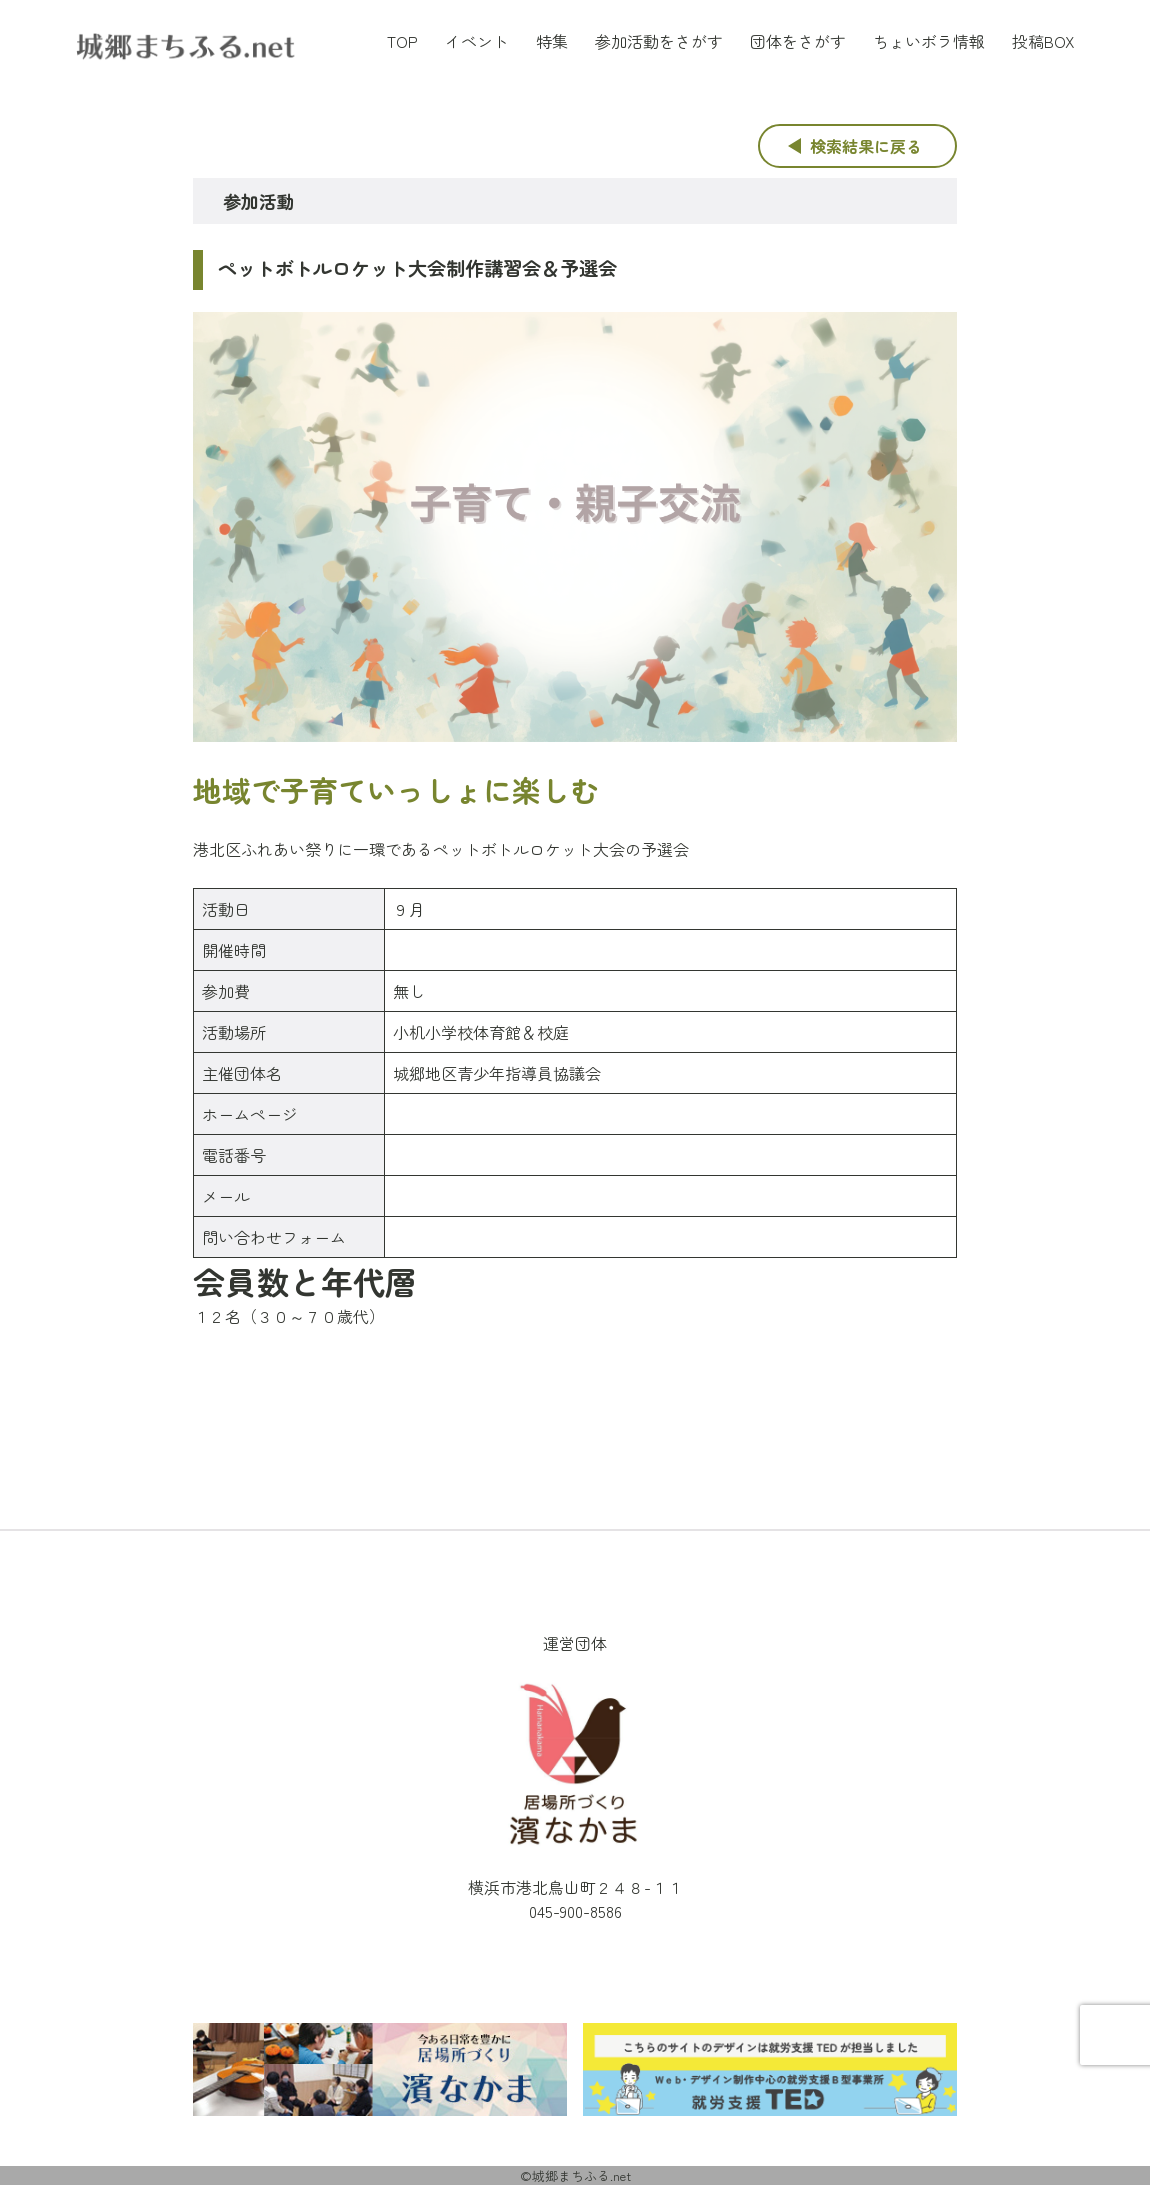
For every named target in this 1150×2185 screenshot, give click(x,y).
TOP (402, 41)
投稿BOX (1043, 41)
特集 (552, 41)
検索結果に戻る (866, 146)
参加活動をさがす (659, 41)
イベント (477, 41)
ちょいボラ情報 (929, 41)
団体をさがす (798, 41)
